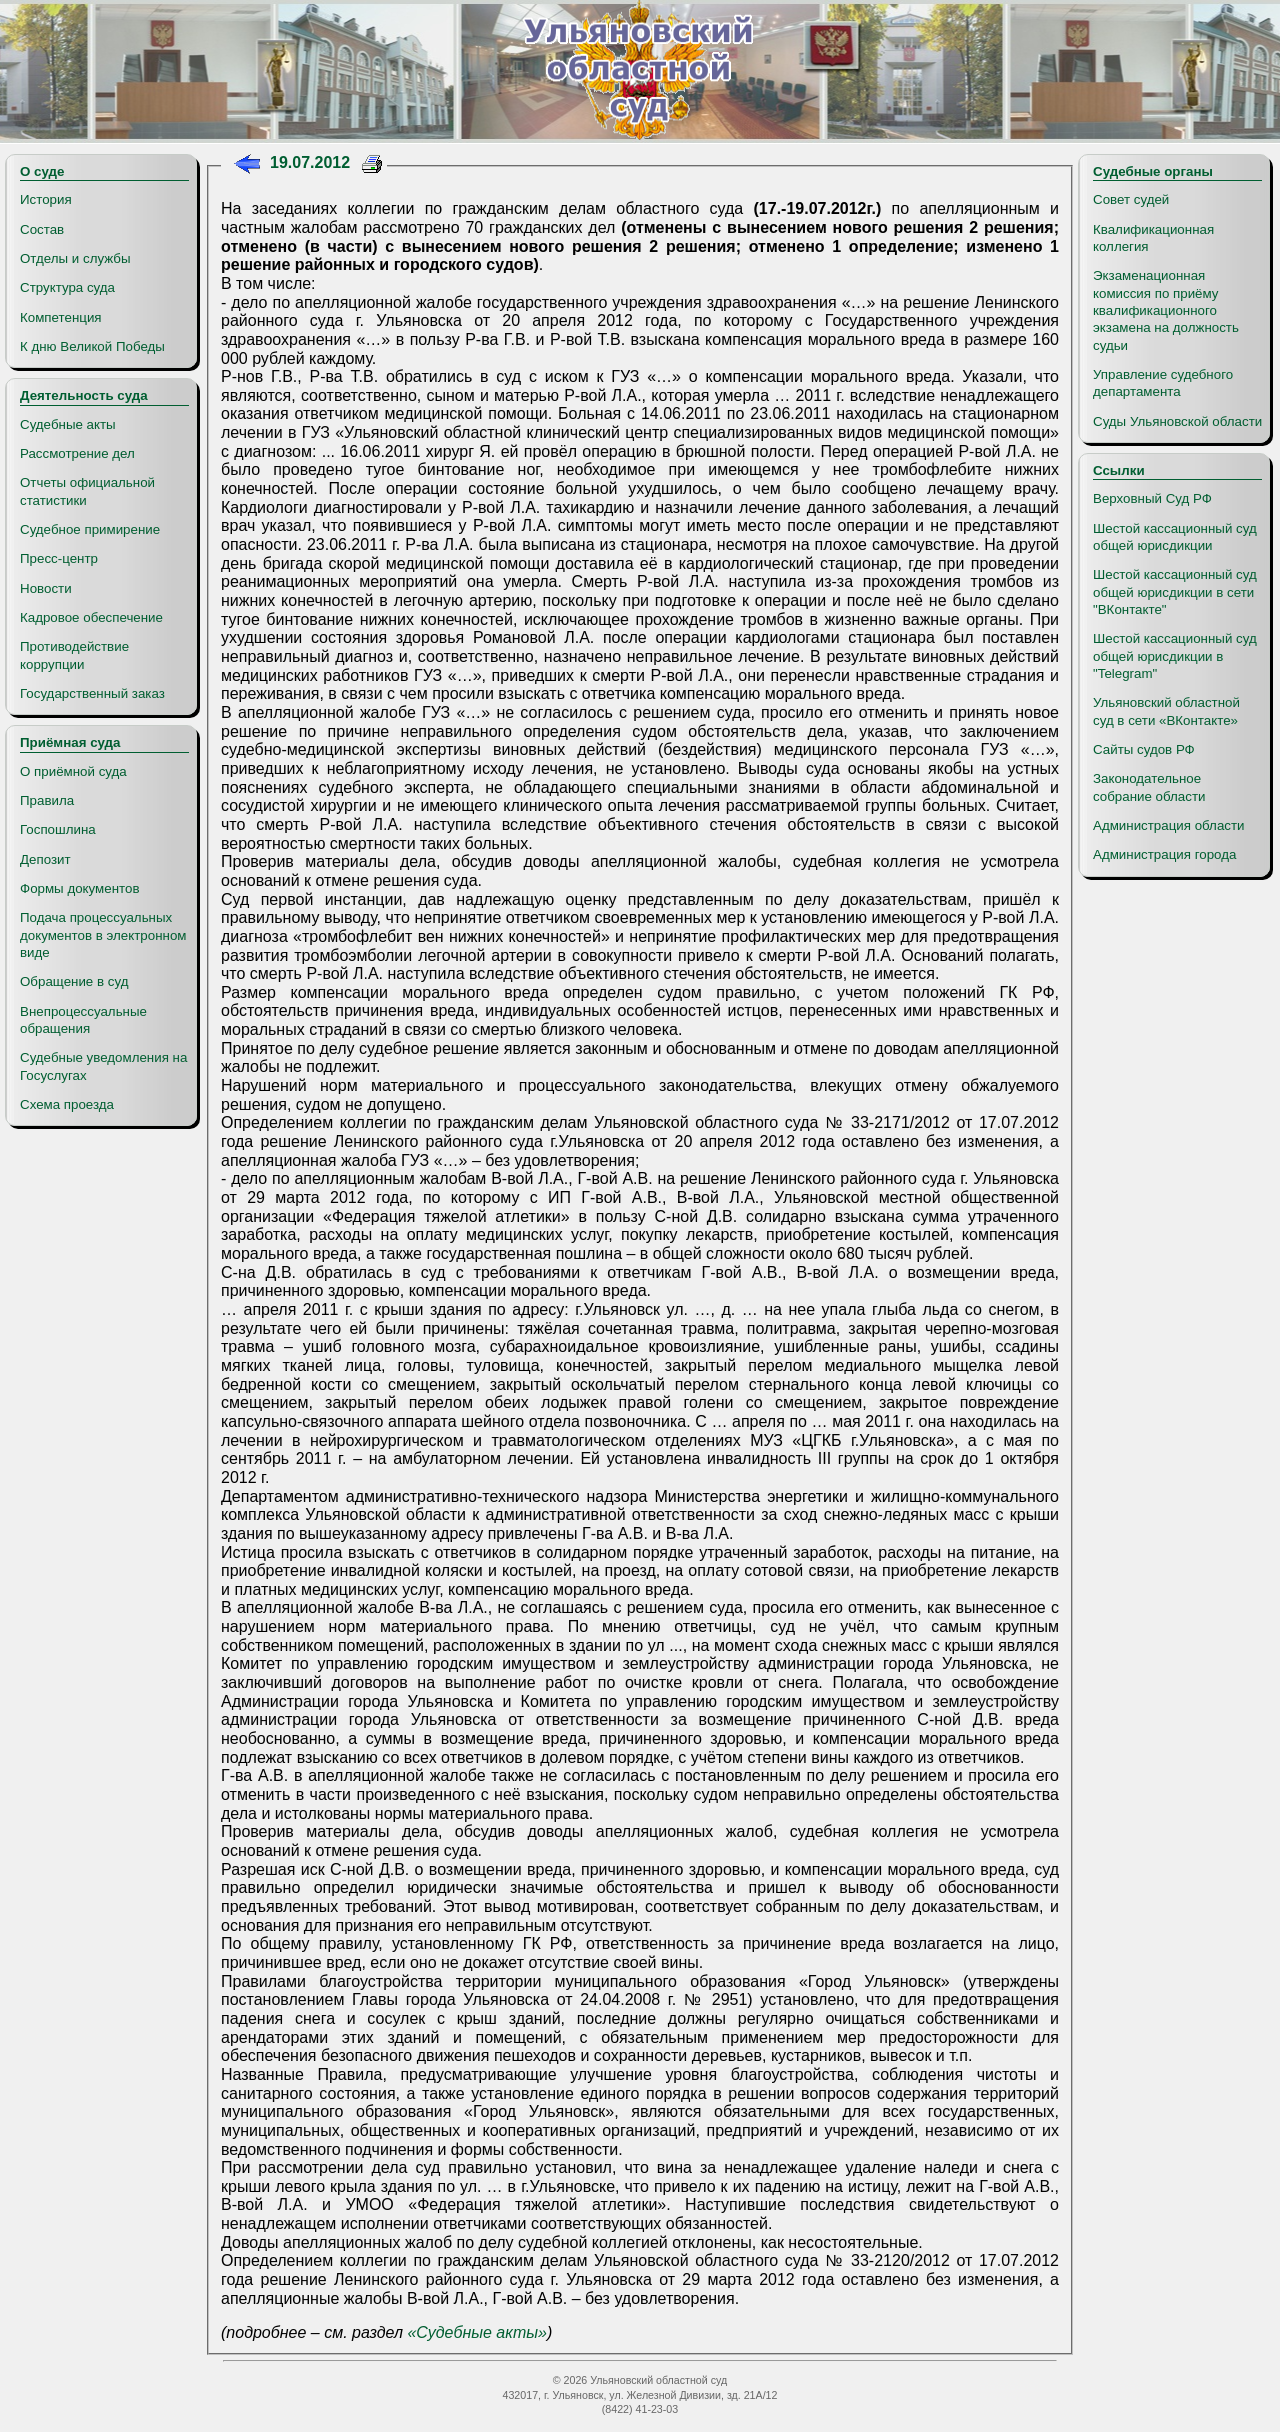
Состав (42, 229)
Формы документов (79, 888)
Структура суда (67, 287)
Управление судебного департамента (1163, 383)
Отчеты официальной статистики (87, 491)
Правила (47, 800)
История (46, 199)
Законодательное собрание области (1149, 787)
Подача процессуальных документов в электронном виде (103, 935)
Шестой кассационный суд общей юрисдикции (1175, 537)
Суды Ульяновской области (1177, 421)
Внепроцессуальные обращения (83, 1020)
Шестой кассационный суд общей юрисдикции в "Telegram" (1175, 656)
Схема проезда (67, 1104)
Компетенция (61, 317)
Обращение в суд (74, 981)
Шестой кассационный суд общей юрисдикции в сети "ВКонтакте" (1175, 592)
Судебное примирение (90, 529)
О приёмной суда (73, 771)
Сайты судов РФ (1144, 749)
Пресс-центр (59, 558)
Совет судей (1131, 199)
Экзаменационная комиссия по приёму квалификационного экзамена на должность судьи (1166, 310)
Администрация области (1169, 825)
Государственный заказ (92, 693)
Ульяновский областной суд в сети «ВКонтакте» (1166, 711)
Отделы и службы (75, 258)
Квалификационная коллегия (1153, 238)
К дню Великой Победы (92, 346)
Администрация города (1164, 854)
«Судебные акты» (477, 2332)
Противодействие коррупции (74, 655)
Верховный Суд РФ (1152, 498)
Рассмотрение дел (77, 453)
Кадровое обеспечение (91, 617)
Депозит (45, 859)
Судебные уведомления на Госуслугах (103, 1066)
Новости (46, 588)
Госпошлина (58, 829)
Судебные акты (68, 424)
